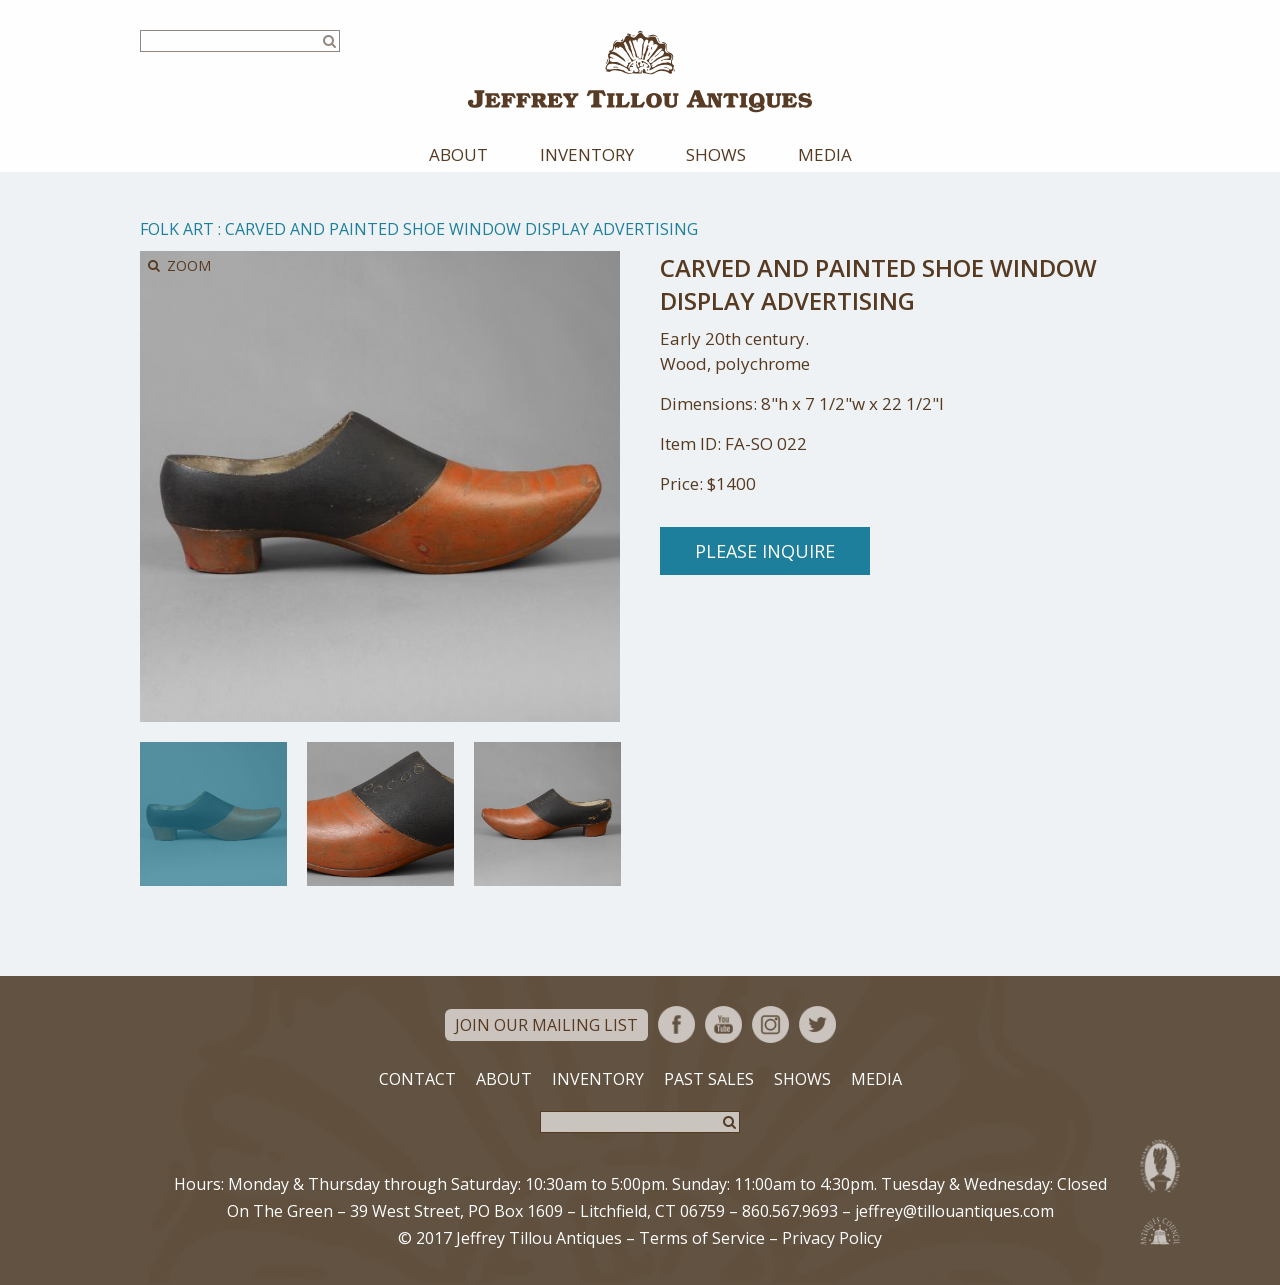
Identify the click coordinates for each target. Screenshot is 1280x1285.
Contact (417, 1079)
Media (825, 154)
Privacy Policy (832, 1238)
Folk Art (177, 229)
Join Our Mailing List (546, 1025)
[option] (213, 814)
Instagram (770, 1024)
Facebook (676, 1024)
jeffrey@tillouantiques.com (954, 1211)
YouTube (723, 1024)
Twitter (817, 1024)
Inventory (587, 154)
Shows (716, 154)
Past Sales (709, 1079)
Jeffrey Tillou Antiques (640, 71)
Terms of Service (702, 1238)
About (458, 154)
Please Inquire (765, 551)
